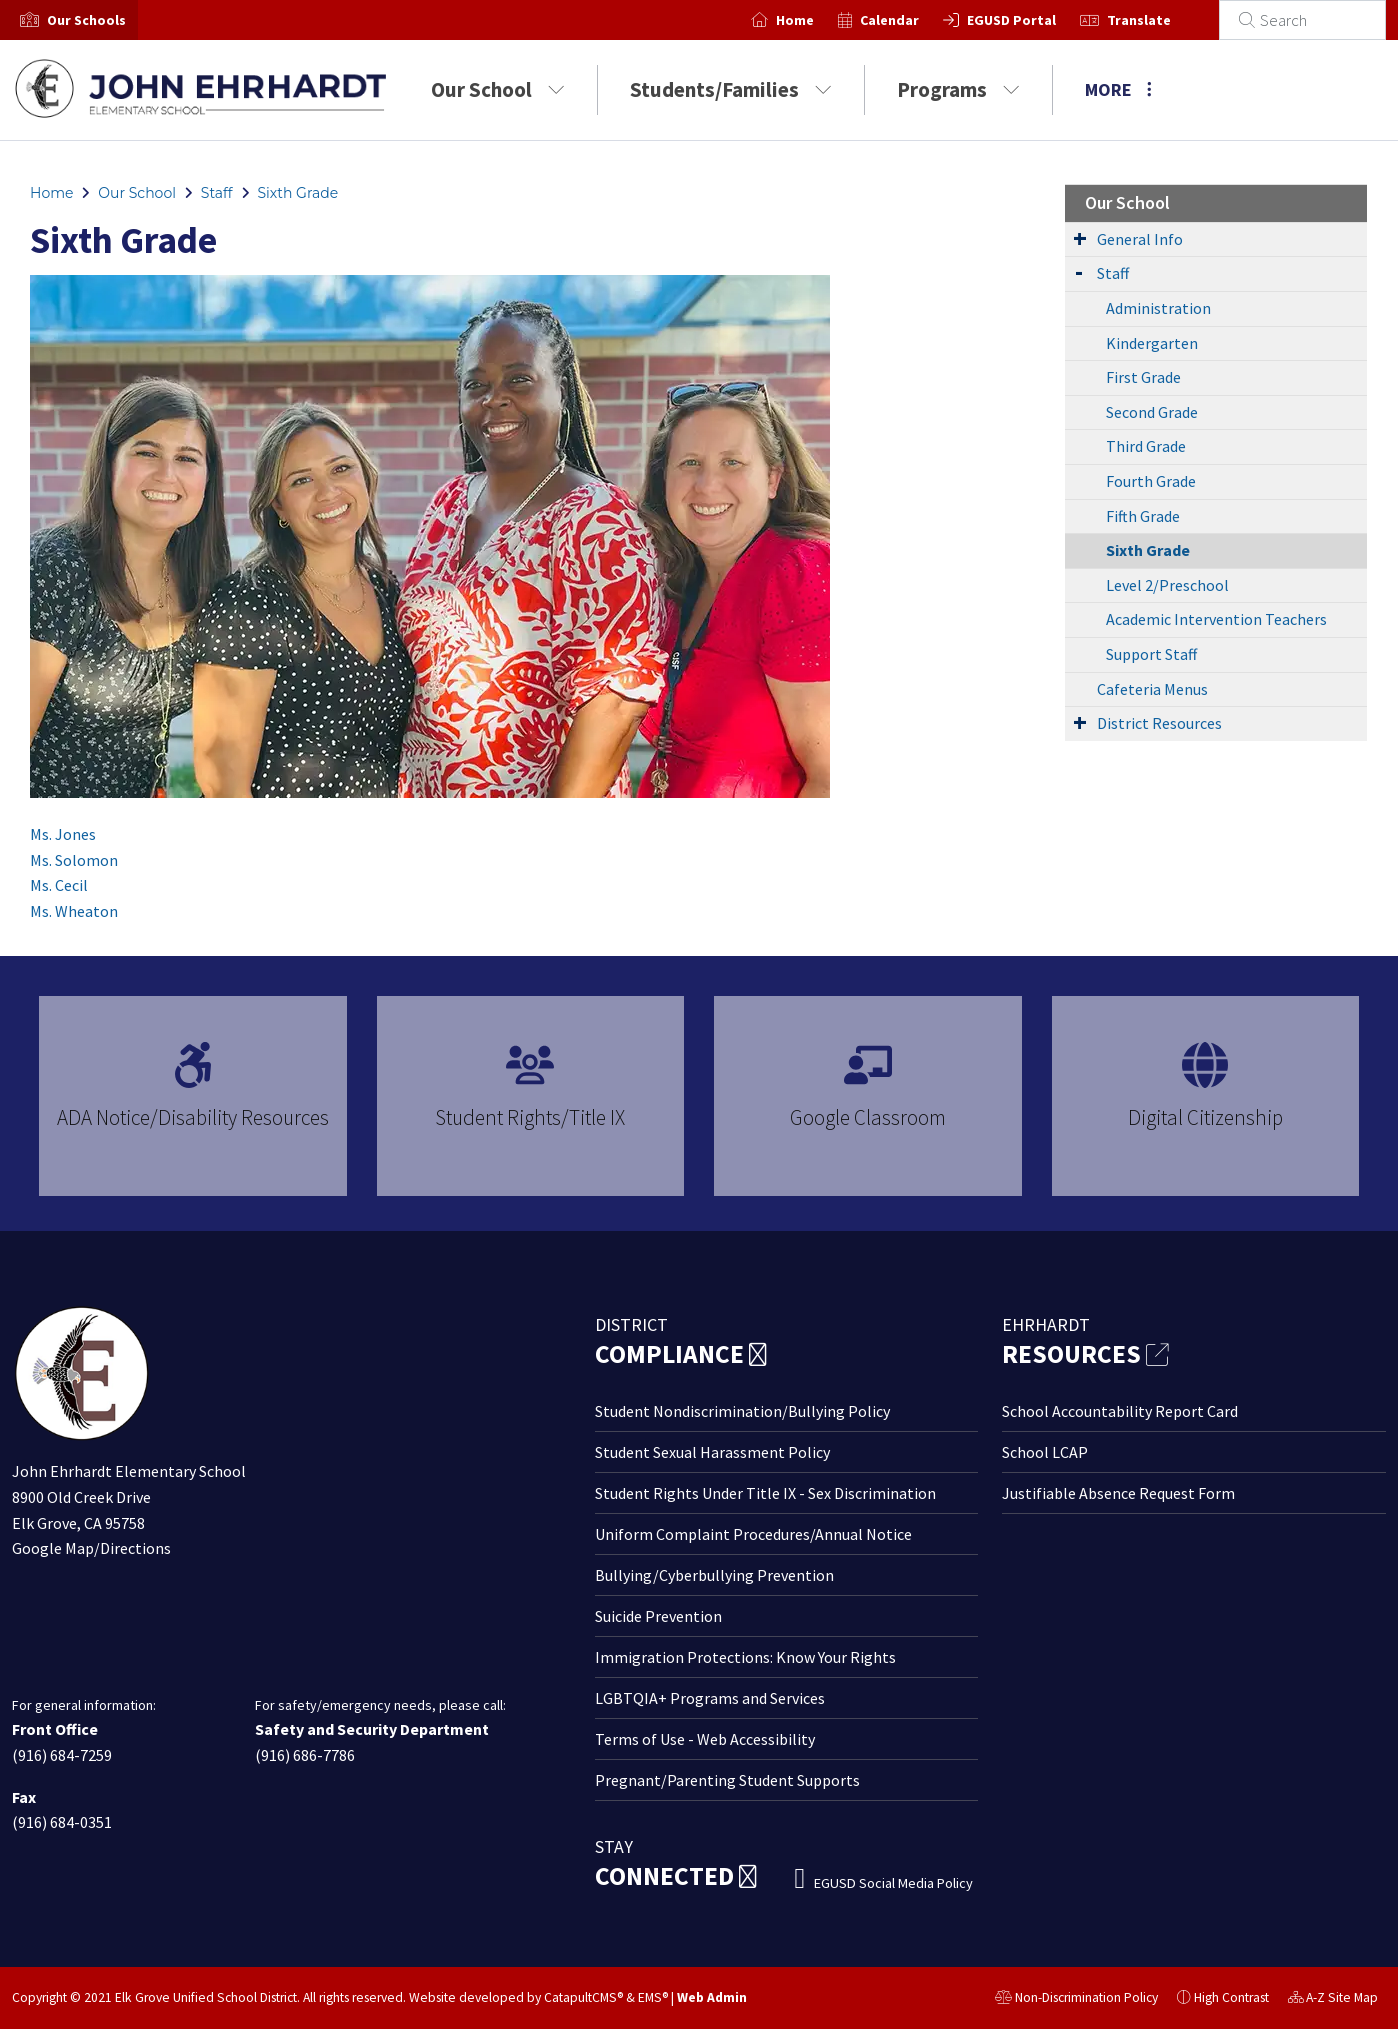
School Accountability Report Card (1120, 1411)
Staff (217, 193)
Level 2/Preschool (1167, 585)
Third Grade (1146, 446)
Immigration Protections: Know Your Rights (745, 1657)
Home (819, 20)
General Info (1140, 239)
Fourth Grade (1151, 481)
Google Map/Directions (91, 1548)
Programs (958, 89)
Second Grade (1152, 412)
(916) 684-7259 (62, 1755)
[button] (86, 20)
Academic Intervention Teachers (1216, 619)
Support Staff (1151, 654)
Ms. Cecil (59, 885)
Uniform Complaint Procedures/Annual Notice (753, 1534)
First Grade (1143, 377)
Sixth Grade (297, 193)
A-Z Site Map (1333, 2000)
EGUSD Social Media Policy (893, 1883)
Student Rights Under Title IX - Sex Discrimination (765, 1493)
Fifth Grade (1143, 516)
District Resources (1159, 723)
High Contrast (1231, 1997)
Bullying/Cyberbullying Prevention (714, 1575)
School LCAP (1045, 1452)
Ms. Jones (63, 834)
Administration (1158, 308)
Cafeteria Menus (1152, 689)
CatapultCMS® (583, 1997)
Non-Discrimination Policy (1076, 2000)
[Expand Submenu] (1080, 238)
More (1118, 89)
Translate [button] (1163, 20)
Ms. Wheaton (74, 911)
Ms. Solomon (74, 860)
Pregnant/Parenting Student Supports (727, 1780)
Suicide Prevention (658, 1616)
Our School (498, 89)
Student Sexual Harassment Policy (712, 1452)
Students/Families (731, 89)
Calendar (913, 20)
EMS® (653, 1997)
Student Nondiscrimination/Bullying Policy (742, 1411)
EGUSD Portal (1035, 20)
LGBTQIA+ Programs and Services (710, 1698)
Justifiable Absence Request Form (1118, 1493)
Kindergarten (1152, 343)
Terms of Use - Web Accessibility (705, 1739)
